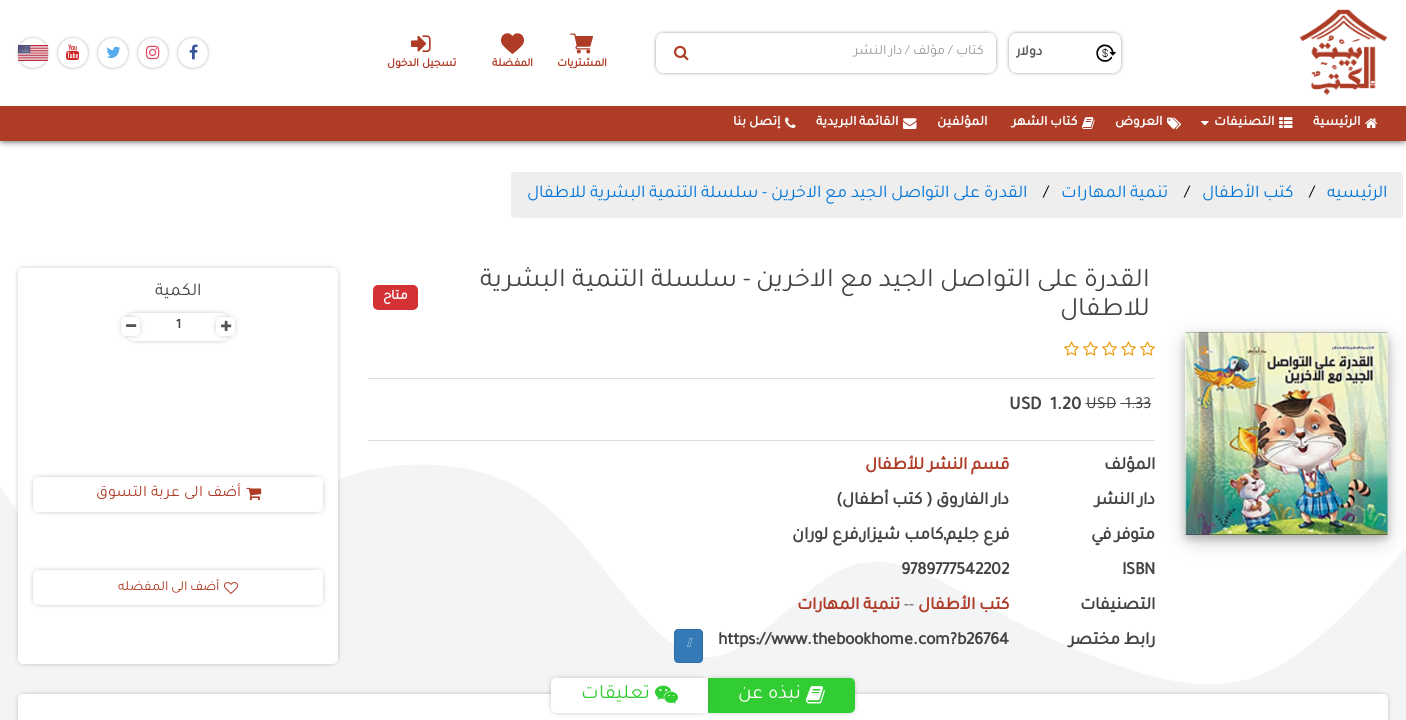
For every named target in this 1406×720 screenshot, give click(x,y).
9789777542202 (955, 571)
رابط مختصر (1112, 641)
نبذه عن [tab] (781, 695)
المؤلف (1129, 466)
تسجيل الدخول (421, 51)
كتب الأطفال (1247, 194)
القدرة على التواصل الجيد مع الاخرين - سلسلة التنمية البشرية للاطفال (777, 194)
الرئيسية (1345, 123)
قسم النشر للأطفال (937, 466)
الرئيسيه (1357, 194)
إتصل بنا (764, 123)
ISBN (1138, 571)
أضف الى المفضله (178, 588)
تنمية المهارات (1114, 194)
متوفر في (1123, 536)
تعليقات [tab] (629, 695)
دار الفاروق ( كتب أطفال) (922, 501)
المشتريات (582, 64)
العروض (1148, 123)
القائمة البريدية (866, 123)
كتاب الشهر (1053, 123)
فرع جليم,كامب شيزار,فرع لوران (900, 536)
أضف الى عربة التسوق (178, 494)
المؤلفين (962, 123)
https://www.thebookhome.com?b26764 (863, 641)
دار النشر (1125, 501)
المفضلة (513, 64)
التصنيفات (1247, 123)
